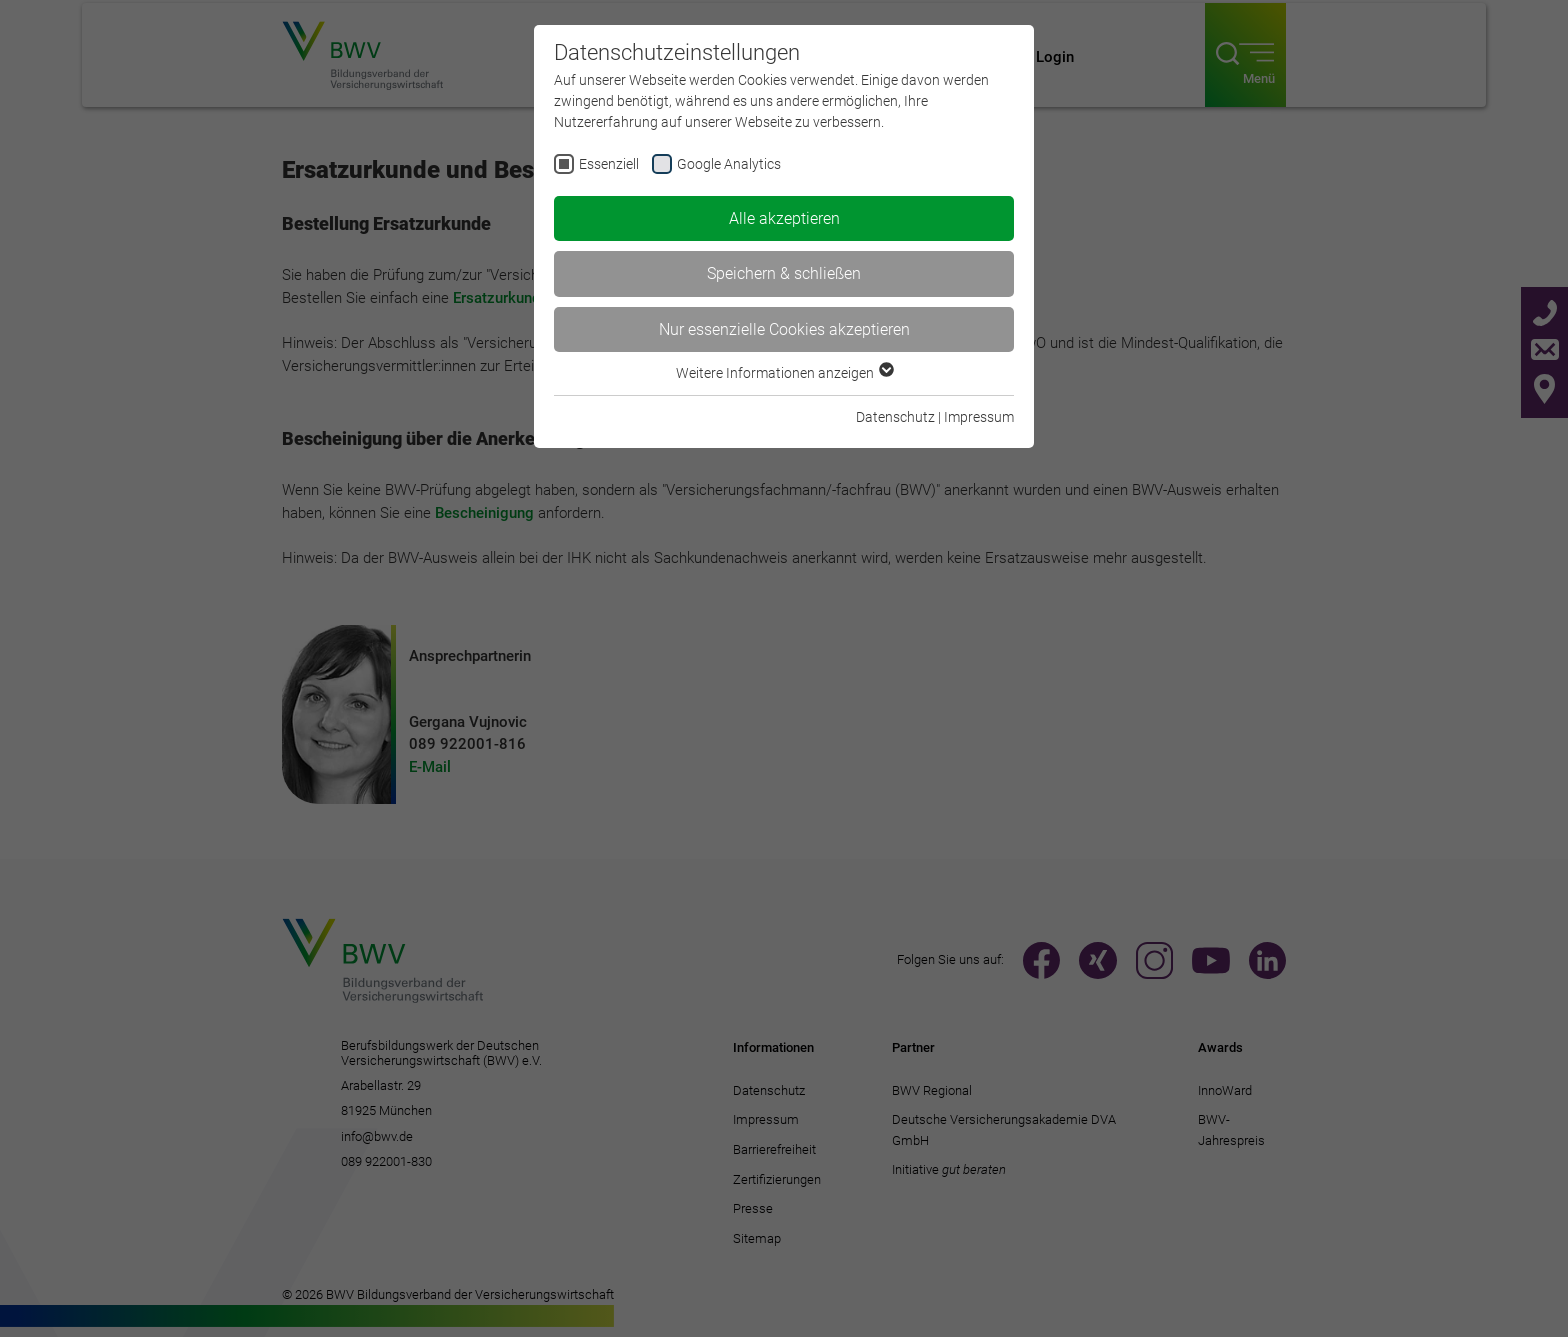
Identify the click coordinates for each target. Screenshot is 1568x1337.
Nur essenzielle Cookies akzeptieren (784, 329)
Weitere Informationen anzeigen (784, 373)
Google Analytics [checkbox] (729, 164)
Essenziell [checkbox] (609, 164)
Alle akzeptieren (784, 218)
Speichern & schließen (784, 273)
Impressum (979, 417)
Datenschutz (895, 417)
